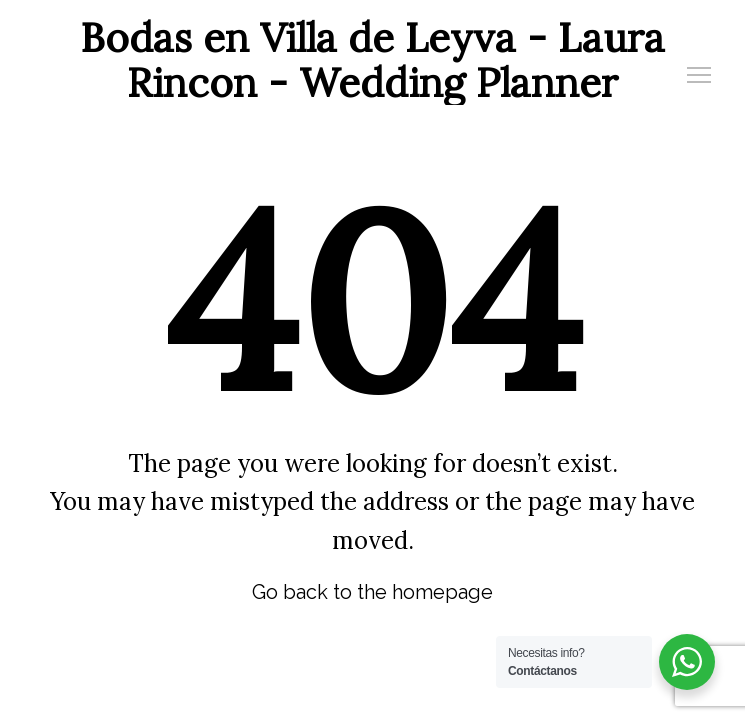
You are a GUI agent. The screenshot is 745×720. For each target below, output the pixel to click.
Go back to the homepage (372, 592)
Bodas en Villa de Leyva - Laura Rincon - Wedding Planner (372, 60)
